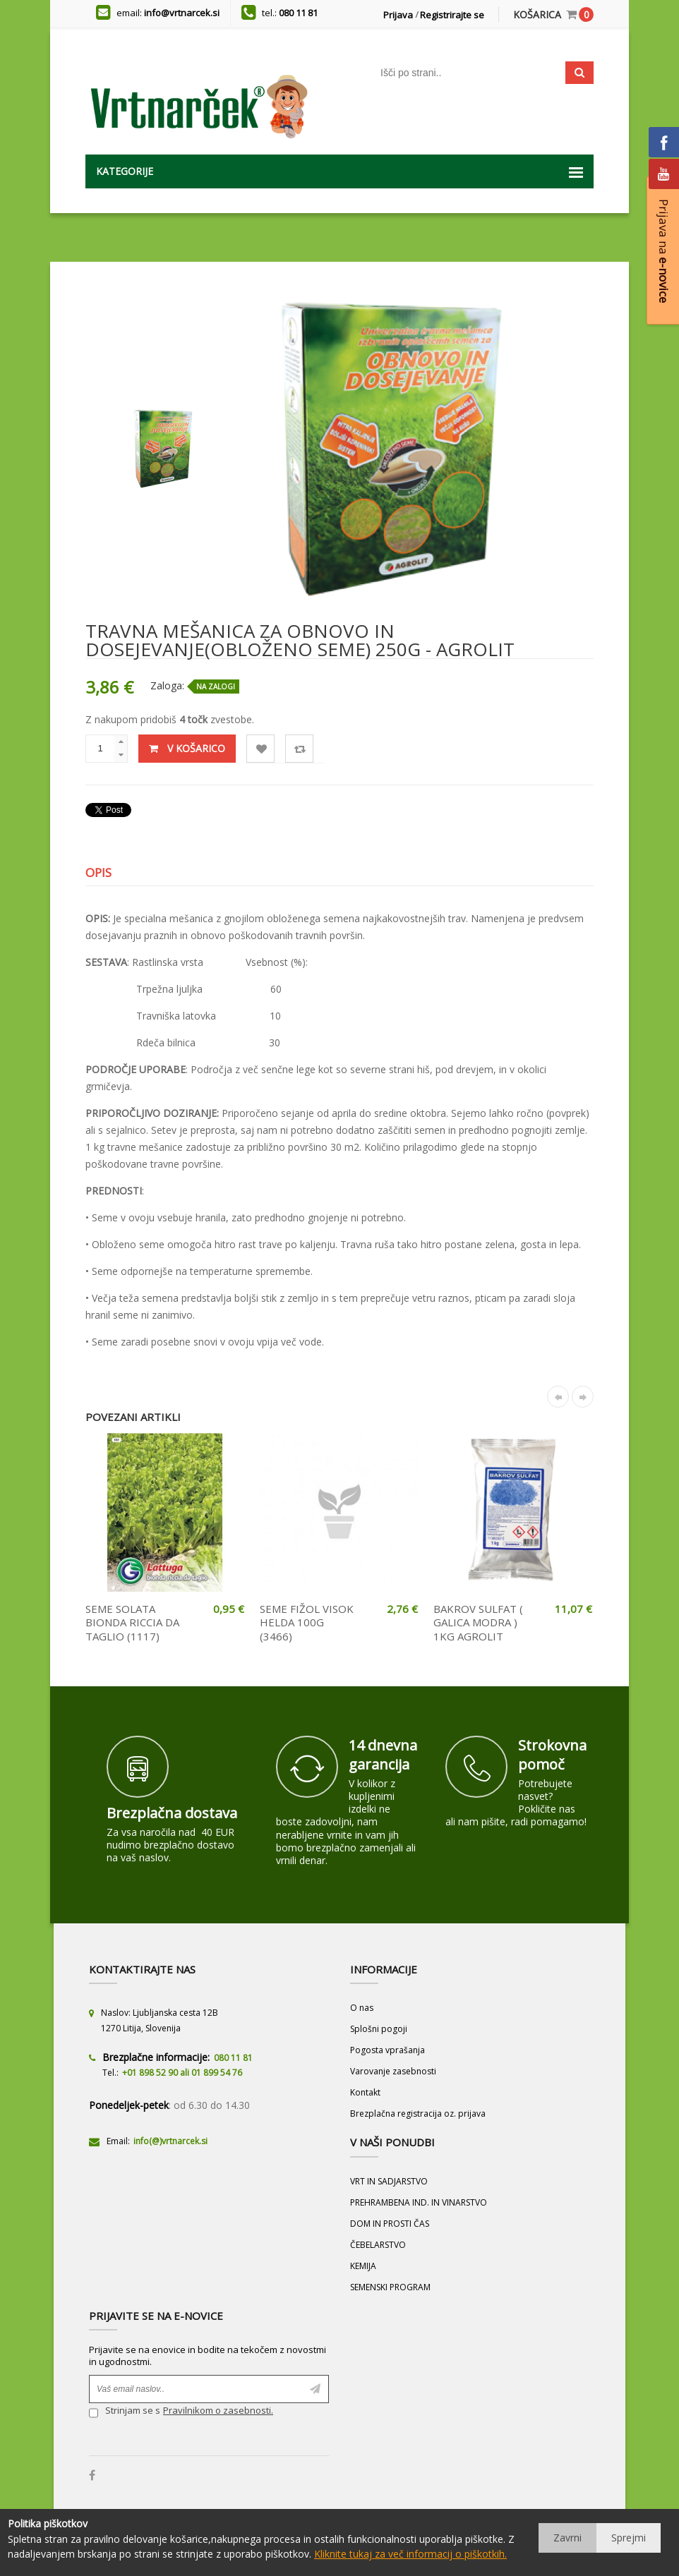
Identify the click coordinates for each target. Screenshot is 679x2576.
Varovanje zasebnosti (393, 2071)
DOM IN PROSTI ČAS (389, 2224)
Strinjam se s (124, 2412)
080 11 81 (298, 12)
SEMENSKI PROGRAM (390, 2287)
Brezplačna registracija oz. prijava (418, 2114)
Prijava (398, 14)
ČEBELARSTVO (378, 2245)
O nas (361, 2008)
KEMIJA (363, 2266)
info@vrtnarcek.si (182, 12)
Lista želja (261, 749)
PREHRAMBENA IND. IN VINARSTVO (418, 2202)
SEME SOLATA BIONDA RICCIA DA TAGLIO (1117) (132, 1622)
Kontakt (365, 2092)
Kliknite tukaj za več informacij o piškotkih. (410, 2553)
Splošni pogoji (378, 2029)
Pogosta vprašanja (387, 2050)
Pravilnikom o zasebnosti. (218, 2410)
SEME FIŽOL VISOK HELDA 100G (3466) (307, 1622)
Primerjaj (299, 749)
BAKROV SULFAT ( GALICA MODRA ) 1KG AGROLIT (478, 1622)
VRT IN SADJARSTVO (389, 2181)
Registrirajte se (452, 14)
